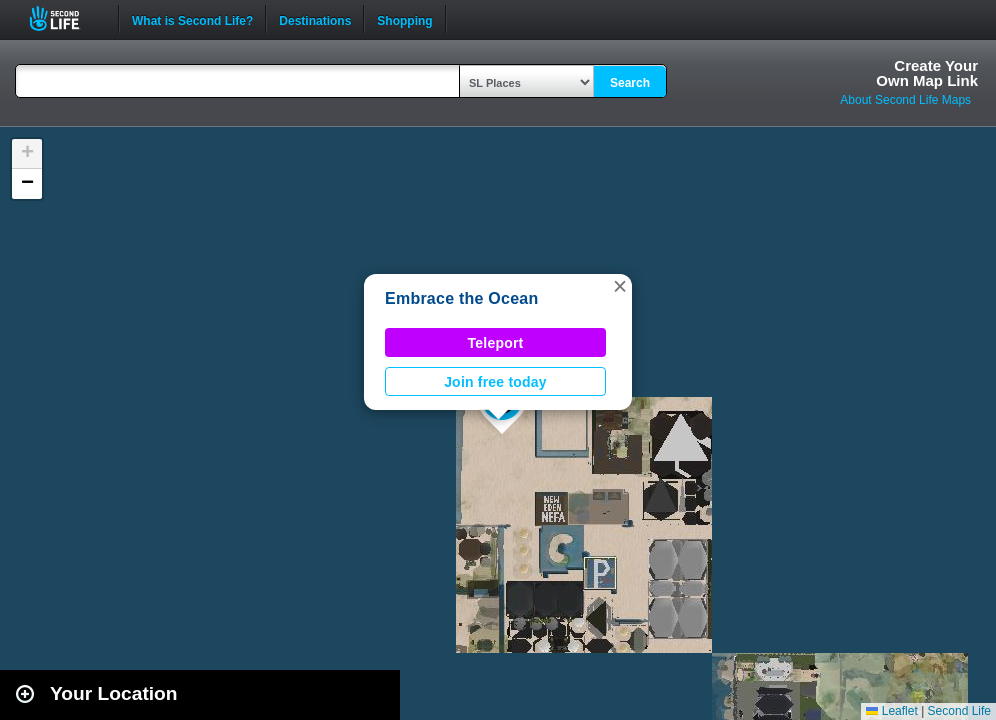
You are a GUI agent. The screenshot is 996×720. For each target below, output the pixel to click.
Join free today (495, 382)
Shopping (404, 19)
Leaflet (891, 711)
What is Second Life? (192, 19)
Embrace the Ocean (461, 298)
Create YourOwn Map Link (927, 73)
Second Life (65, 18)
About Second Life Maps (905, 100)
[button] (620, 286)
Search (630, 83)
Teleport (496, 343)
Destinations (315, 19)
